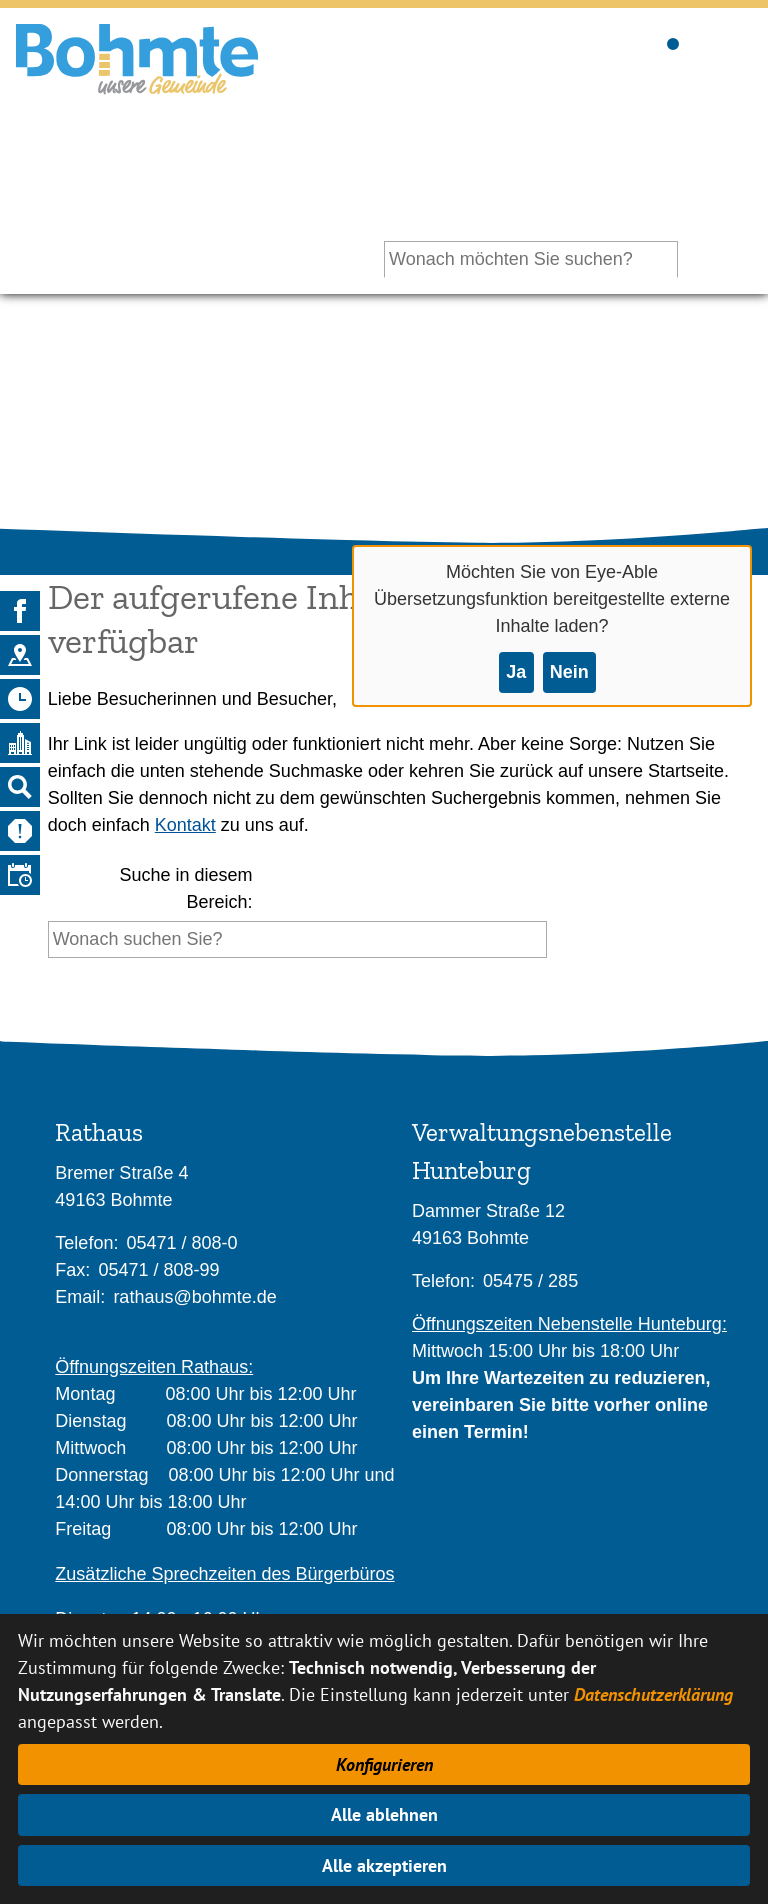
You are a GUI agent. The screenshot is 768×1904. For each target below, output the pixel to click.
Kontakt (185, 825)
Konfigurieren (384, 1764)
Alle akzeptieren (384, 1865)
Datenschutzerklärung (653, 1694)
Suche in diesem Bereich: (185, 888)
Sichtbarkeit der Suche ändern (671, 41)
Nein (569, 672)
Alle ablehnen (384, 1814)
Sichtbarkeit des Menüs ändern (733, 41)
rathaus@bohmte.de (194, 1297)
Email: (80, 1297)
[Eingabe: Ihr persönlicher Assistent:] (531, 259)
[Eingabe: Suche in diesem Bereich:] (297, 939)
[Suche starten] (552, 944)
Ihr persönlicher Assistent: (567, 175)
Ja (516, 672)
